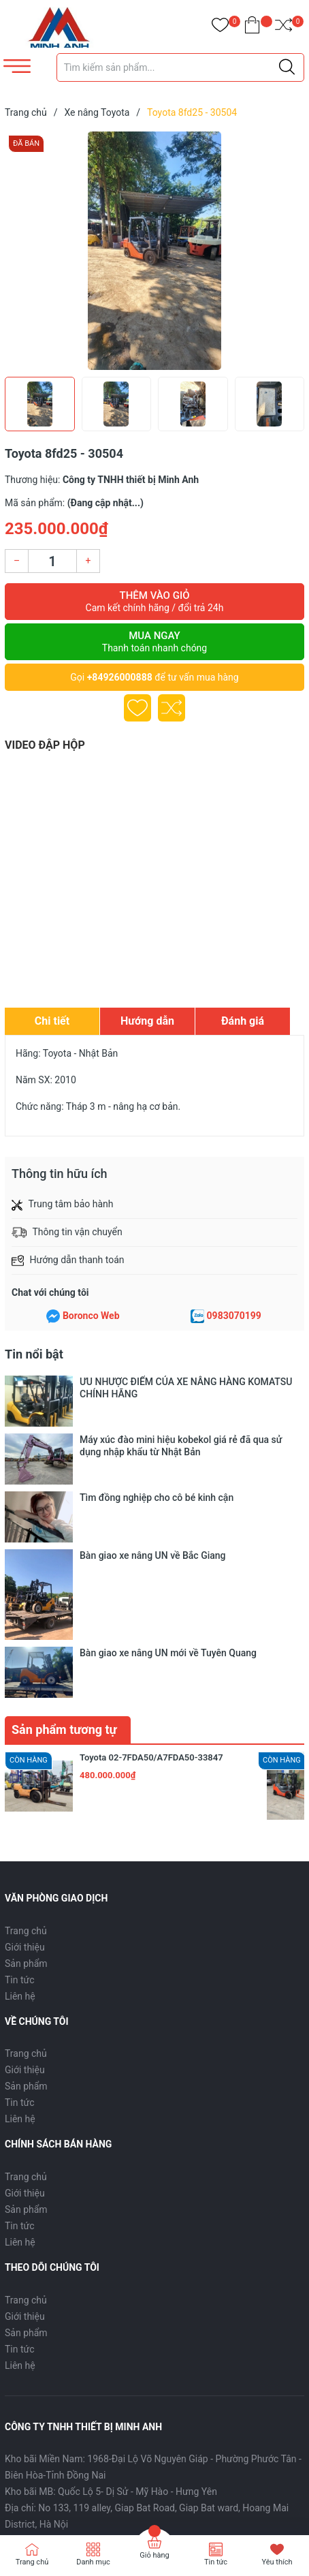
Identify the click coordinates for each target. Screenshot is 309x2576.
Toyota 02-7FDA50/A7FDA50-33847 (151, 1549)
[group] (154, 250)
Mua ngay (154, 642)
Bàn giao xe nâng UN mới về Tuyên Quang (168, 1483)
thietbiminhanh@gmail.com (200, 2332)
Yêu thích (276, 2562)
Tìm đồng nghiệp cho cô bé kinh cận (156, 1445)
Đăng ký (274, 2391)
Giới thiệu (25, 1738)
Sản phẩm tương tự (64, 1521)
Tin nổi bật (34, 1354)
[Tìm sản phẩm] (180, 67)
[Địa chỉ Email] (154, 2392)
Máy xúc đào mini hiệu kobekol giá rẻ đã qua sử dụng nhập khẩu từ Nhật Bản (181, 1419)
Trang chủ (26, 1722)
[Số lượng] (52, 561)
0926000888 (79, 2332)
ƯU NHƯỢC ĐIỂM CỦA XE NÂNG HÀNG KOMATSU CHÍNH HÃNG (186, 1387)
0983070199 (234, 1315)
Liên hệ (20, 1787)
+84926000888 (119, 677)
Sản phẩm (26, 1755)
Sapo (69, 2503)
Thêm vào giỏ (154, 601)
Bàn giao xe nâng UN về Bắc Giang (153, 1464)
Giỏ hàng (154, 2555)
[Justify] (287, 67)
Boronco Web (91, 1315)
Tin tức (20, 1771)
